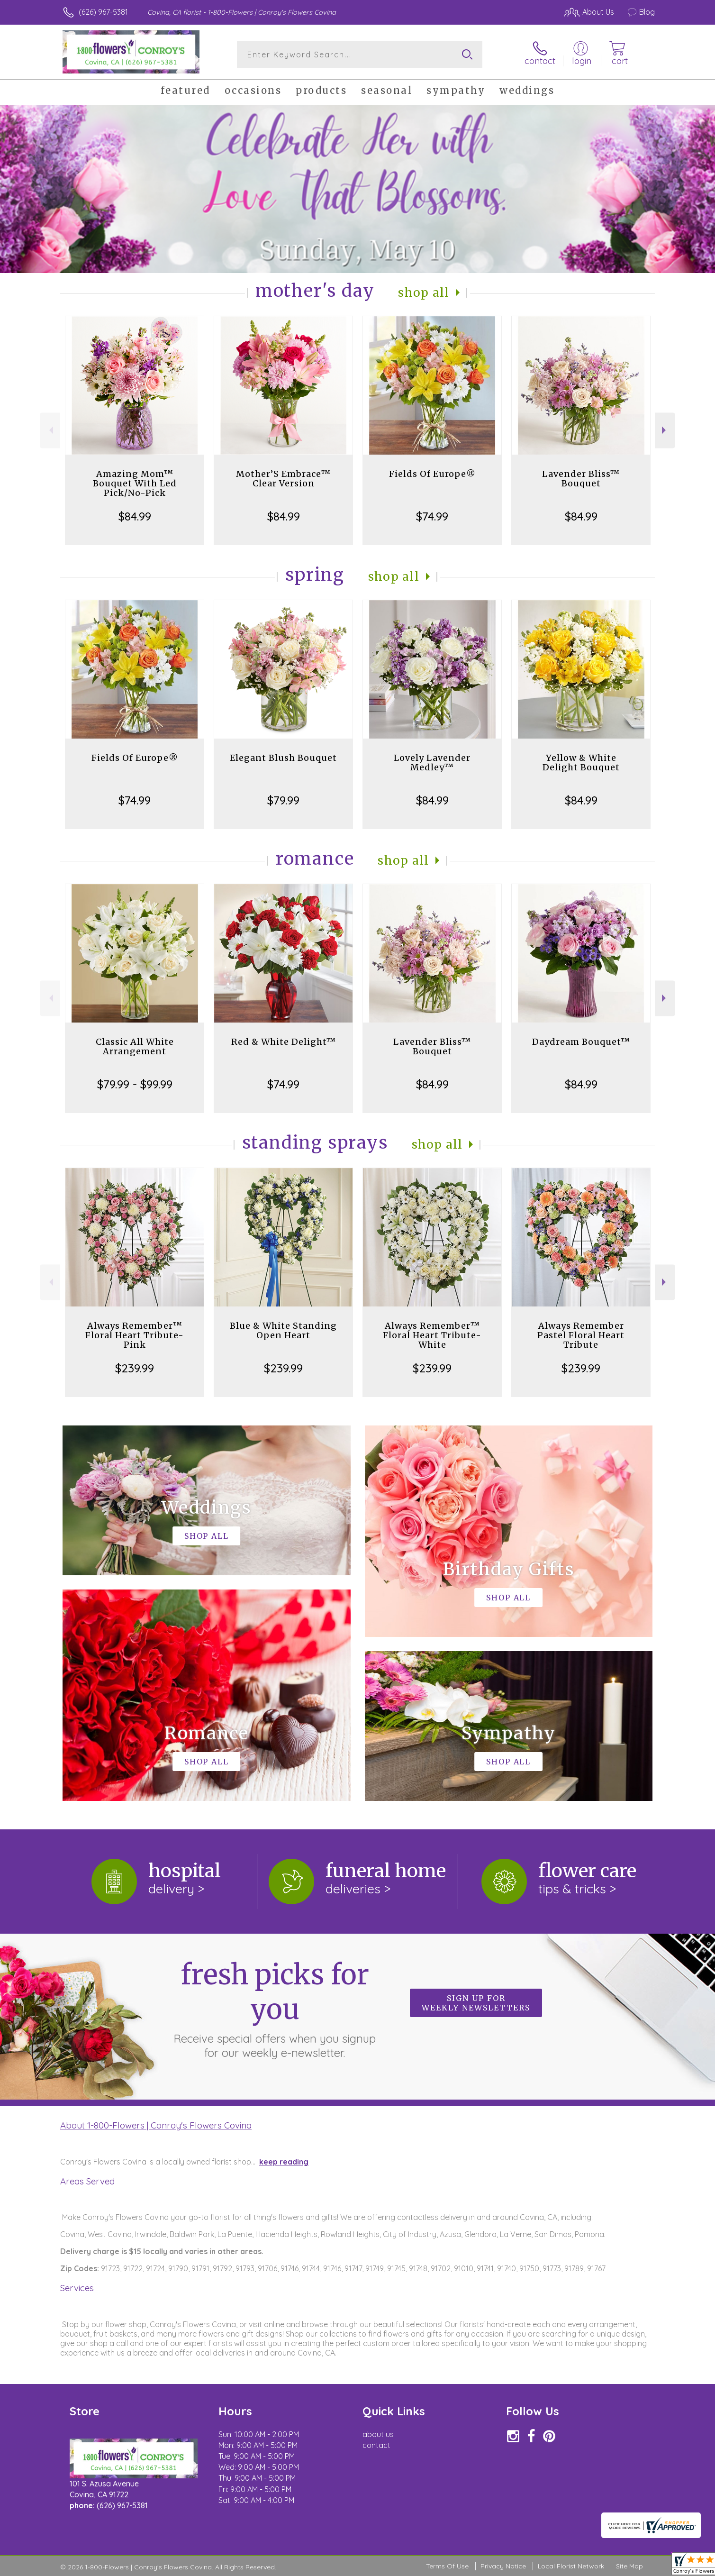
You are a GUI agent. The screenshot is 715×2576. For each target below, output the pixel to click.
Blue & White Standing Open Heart (283, 1330)
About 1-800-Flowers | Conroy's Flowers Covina (156, 2125)
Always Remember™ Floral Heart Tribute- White (432, 1335)
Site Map (629, 2566)
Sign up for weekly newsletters (476, 2002)
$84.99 (134, 516)
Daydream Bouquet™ (581, 1041)
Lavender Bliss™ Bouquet (581, 478)
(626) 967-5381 (103, 12)
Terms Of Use (447, 2566)
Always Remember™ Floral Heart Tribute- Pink (134, 1335)
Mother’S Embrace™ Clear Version (283, 478)
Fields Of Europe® (432, 473)
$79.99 (283, 800)
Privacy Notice (503, 2566)
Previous (50, 430)
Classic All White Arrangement (135, 1046)
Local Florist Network (571, 2566)
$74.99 (432, 516)
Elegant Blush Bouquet (283, 757)
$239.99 (134, 1368)
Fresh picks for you (274, 2008)
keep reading (283, 2161)
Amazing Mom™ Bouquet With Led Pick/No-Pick (135, 483)
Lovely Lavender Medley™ (432, 762)
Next (665, 430)
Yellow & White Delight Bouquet (581, 762)
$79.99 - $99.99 (134, 1084)
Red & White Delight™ (283, 1041)
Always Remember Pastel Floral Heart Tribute (580, 1335)
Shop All (423, 292)
